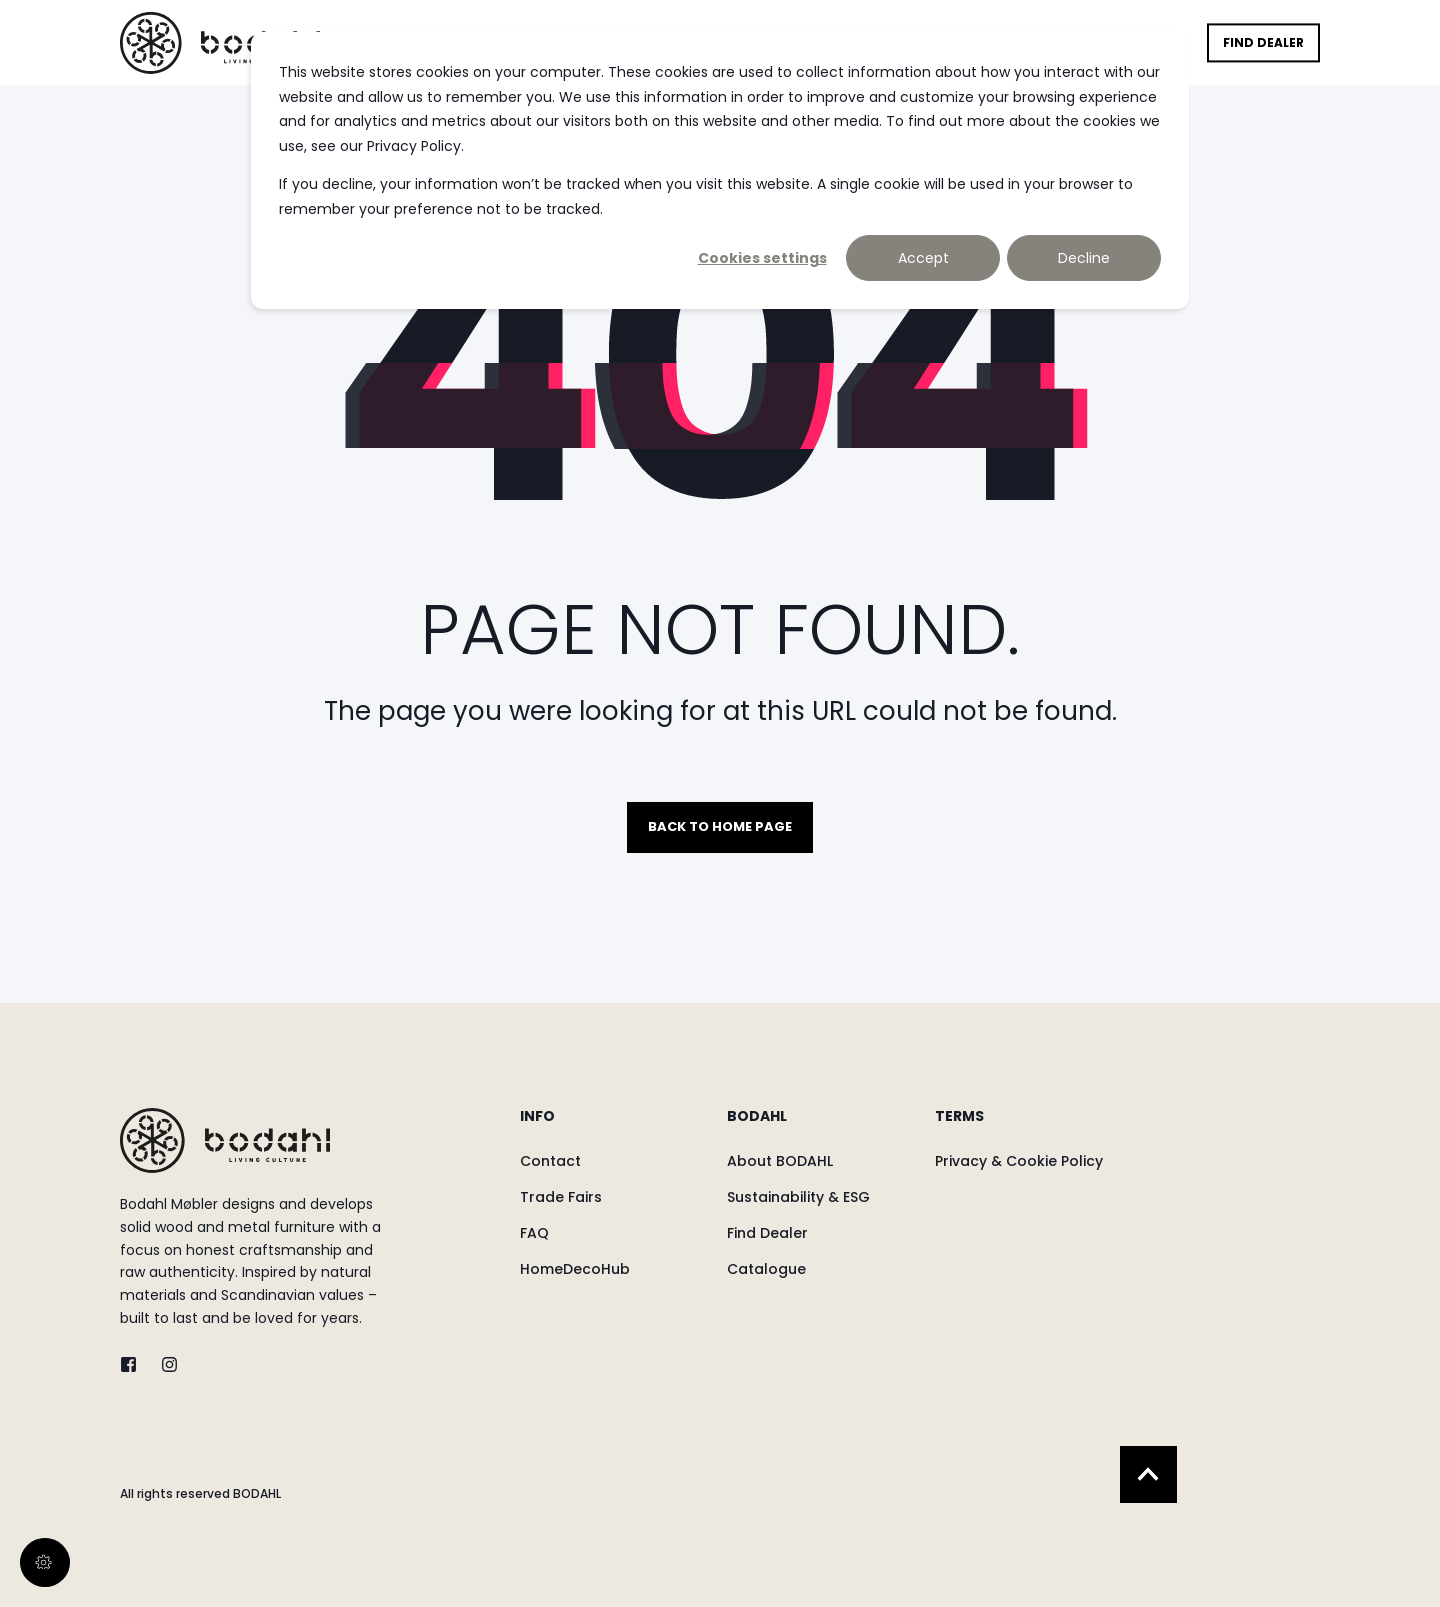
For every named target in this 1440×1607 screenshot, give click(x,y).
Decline (1084, 258)
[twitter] (134, 1364)
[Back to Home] (220, 42)
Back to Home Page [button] (720, 826)
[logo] (225, 1140)
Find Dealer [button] (1263, 42)
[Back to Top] (1148, 1474)
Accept (923, 258)
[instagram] (163, 1364)
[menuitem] (610, 1126)
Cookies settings (762, 258)
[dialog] (720, 170)
